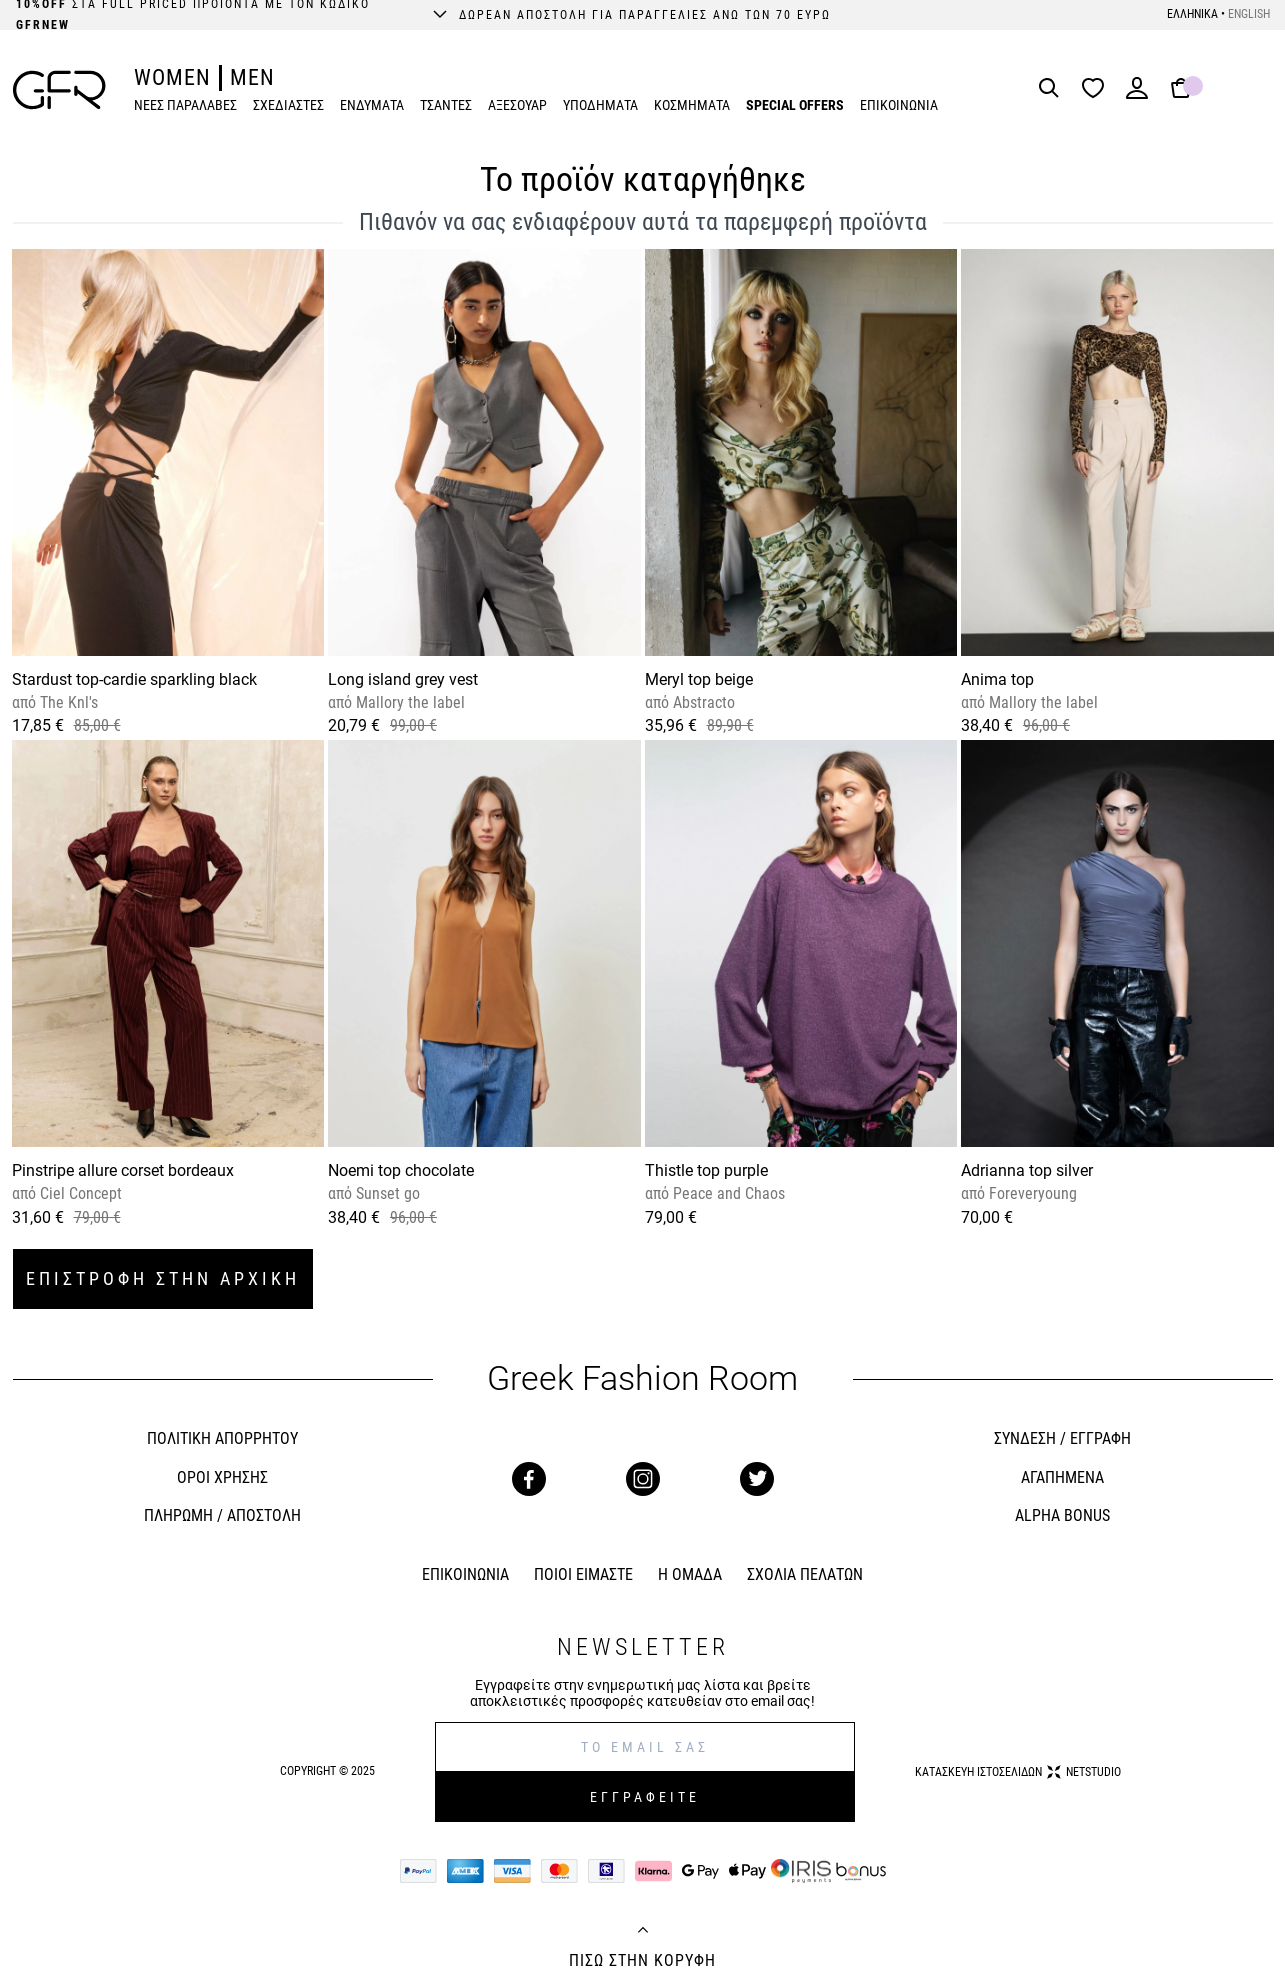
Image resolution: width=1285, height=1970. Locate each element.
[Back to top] (643, 1932)
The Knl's (67, 702)
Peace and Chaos (727, 1193)
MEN (252, 77)
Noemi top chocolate (401, 1170)
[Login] (1137, 94)
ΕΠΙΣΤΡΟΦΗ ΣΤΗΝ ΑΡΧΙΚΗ (163, 1278)
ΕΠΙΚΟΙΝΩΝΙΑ (899, 105)
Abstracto (702, 702)
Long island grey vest (403, 679)
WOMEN (172, 77)
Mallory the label (408, 702)
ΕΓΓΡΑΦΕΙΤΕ (645, 1797)
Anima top (997, 679)
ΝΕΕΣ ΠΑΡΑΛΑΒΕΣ (185, 105)
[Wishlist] (1098, 89)
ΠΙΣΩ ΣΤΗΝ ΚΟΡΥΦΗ (642, 1961)
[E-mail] (645, 1747)
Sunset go (386, 1193)
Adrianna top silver (1027, 1170)
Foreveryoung (1031, 1193)
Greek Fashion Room (642, 1378)
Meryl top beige (699, 679)
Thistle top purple (706, 1170)
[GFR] (59, 90)
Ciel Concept (79, 1193)
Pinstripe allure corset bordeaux (123, 1170)
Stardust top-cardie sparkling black (134, 679)
